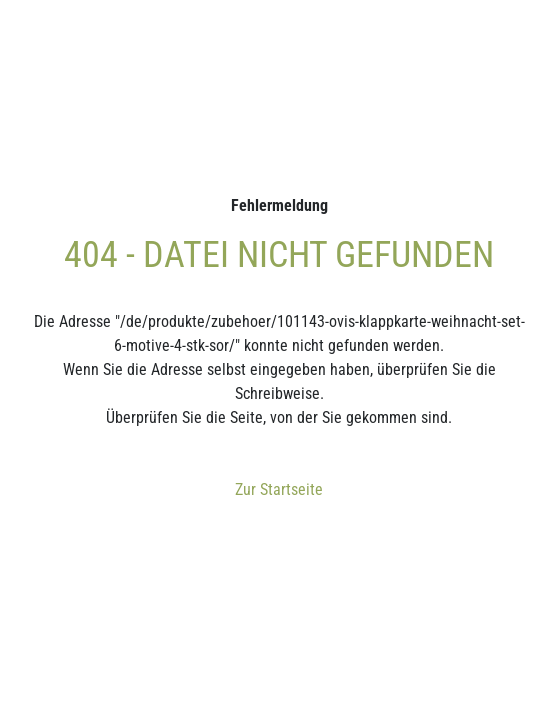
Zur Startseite (279, 489)
